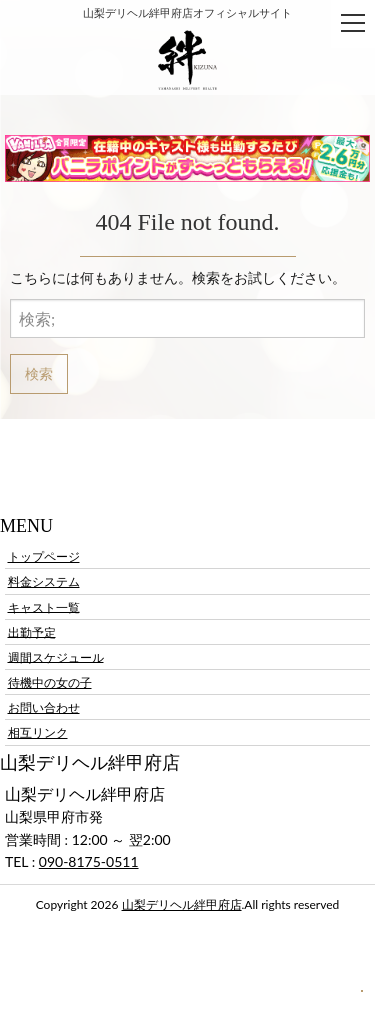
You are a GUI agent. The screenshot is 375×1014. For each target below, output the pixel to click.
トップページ (44, 556)
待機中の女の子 (50, 682)
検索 (39, 373)
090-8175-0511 (89, 861)
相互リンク (38, 732)
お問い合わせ (44, 707)
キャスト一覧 (44, 606)
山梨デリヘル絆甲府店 (182, 904)
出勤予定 (32, 631)
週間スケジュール (56, 656)
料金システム (44, 581)
